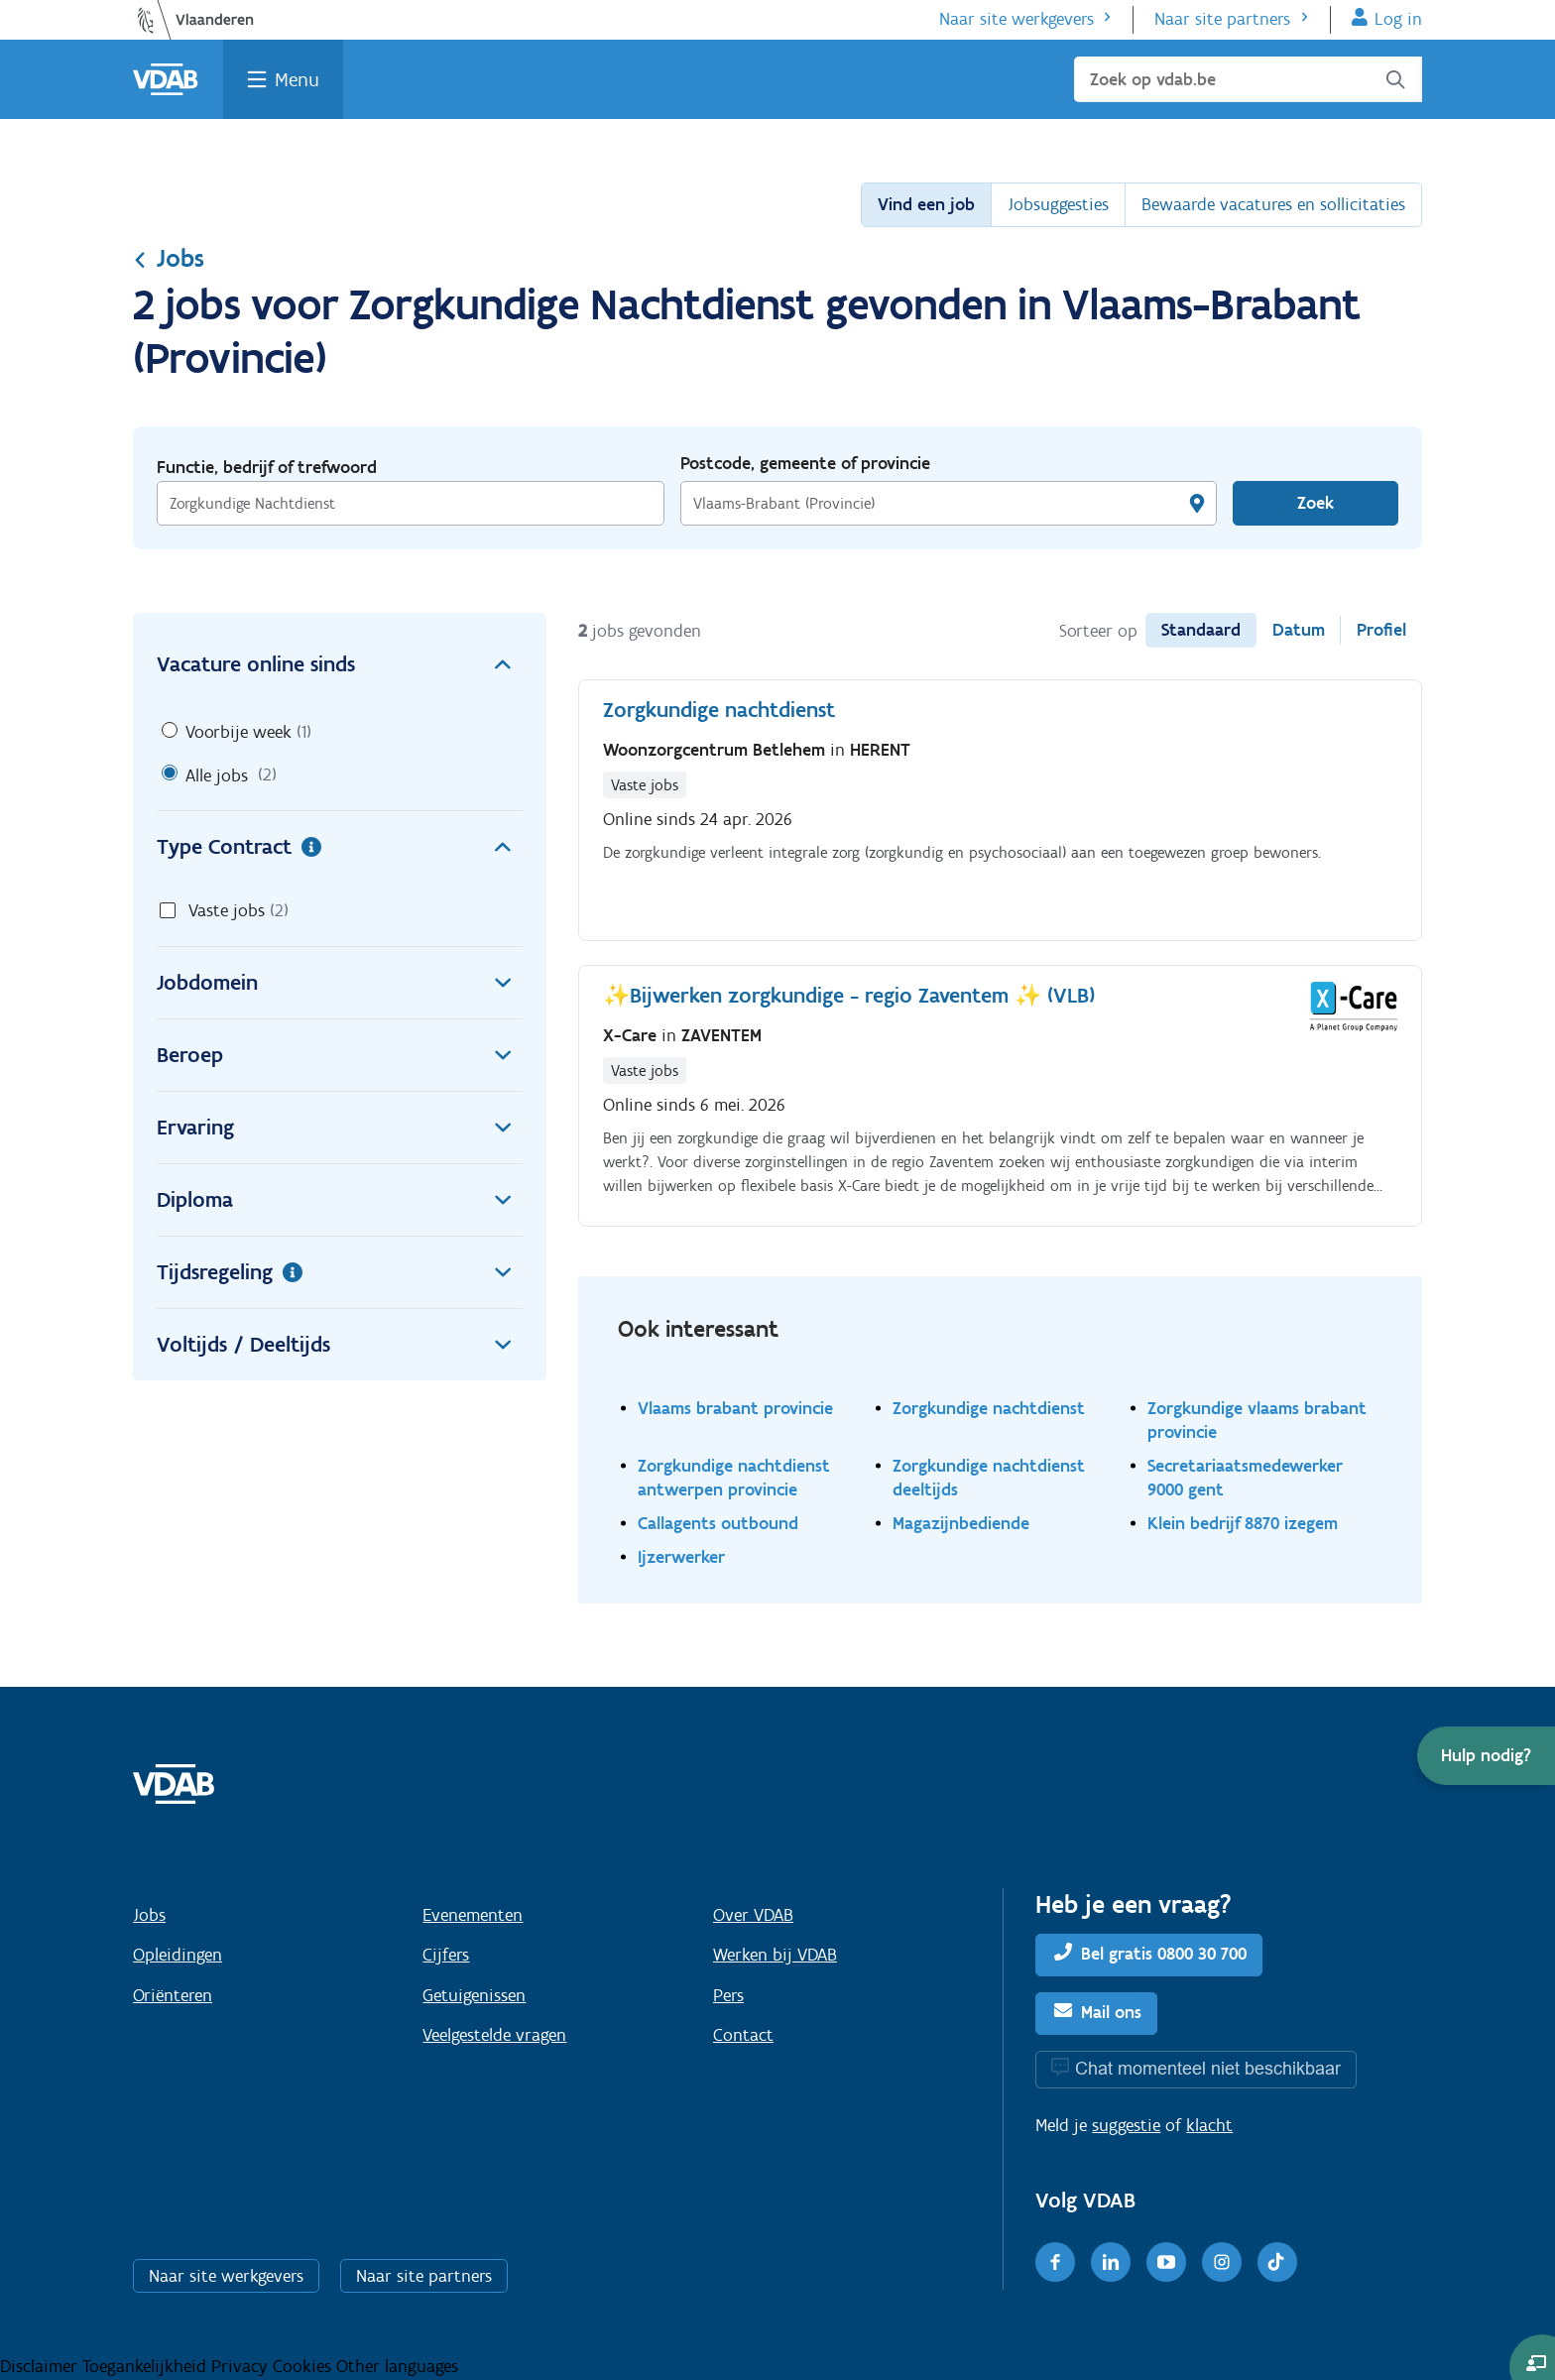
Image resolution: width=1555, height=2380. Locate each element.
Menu (297, 79)
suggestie (1126, 2125)
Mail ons (1111, 2012)
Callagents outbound (718, 1522)
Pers (728, 1995)
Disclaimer (41, 2366)
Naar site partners (1222, 19)
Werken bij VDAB (775, 1954)
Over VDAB (753, 1915)
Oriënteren (172, 1995)
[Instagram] (1222, 2262)
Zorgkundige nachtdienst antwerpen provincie (734, 1477)
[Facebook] (1055, 2262)
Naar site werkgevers (1016, 19)
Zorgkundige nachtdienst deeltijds (989, 1477)
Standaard (1201, 630)
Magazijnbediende (961, 1522)
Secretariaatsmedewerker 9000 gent (1245, 1477)
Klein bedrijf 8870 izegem (1242, 1522)
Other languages (397, 2366)
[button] (1486, 1755)
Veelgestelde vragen (494, 2035)
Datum (1298, 630)
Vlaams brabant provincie (735, 1407)
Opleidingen (177, 1954)
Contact (743, 2035)
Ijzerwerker (681, 1556)
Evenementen (472, 1915)
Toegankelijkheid (146, 2366)
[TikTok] (1277, 2262)
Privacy (242, 2366)
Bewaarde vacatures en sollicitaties (1273, 204)
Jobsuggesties (1058, 204)
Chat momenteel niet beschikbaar (1208, 2068)
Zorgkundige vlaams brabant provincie (1257, 1419)
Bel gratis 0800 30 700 (1164, 1953)
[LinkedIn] (1111, 2262)
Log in (1398, 19)
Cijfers (445, 1954)
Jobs (168, 258)
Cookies (304, 2366)
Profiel (1381, 630)
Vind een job (926, 204)
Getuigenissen (474, 1995)
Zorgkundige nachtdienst (989, 1407)
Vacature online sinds (340, 664)
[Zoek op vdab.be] (1248, 79)
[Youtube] (1166, 2262)
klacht (1209, 2125)
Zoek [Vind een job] (1315, 503)
